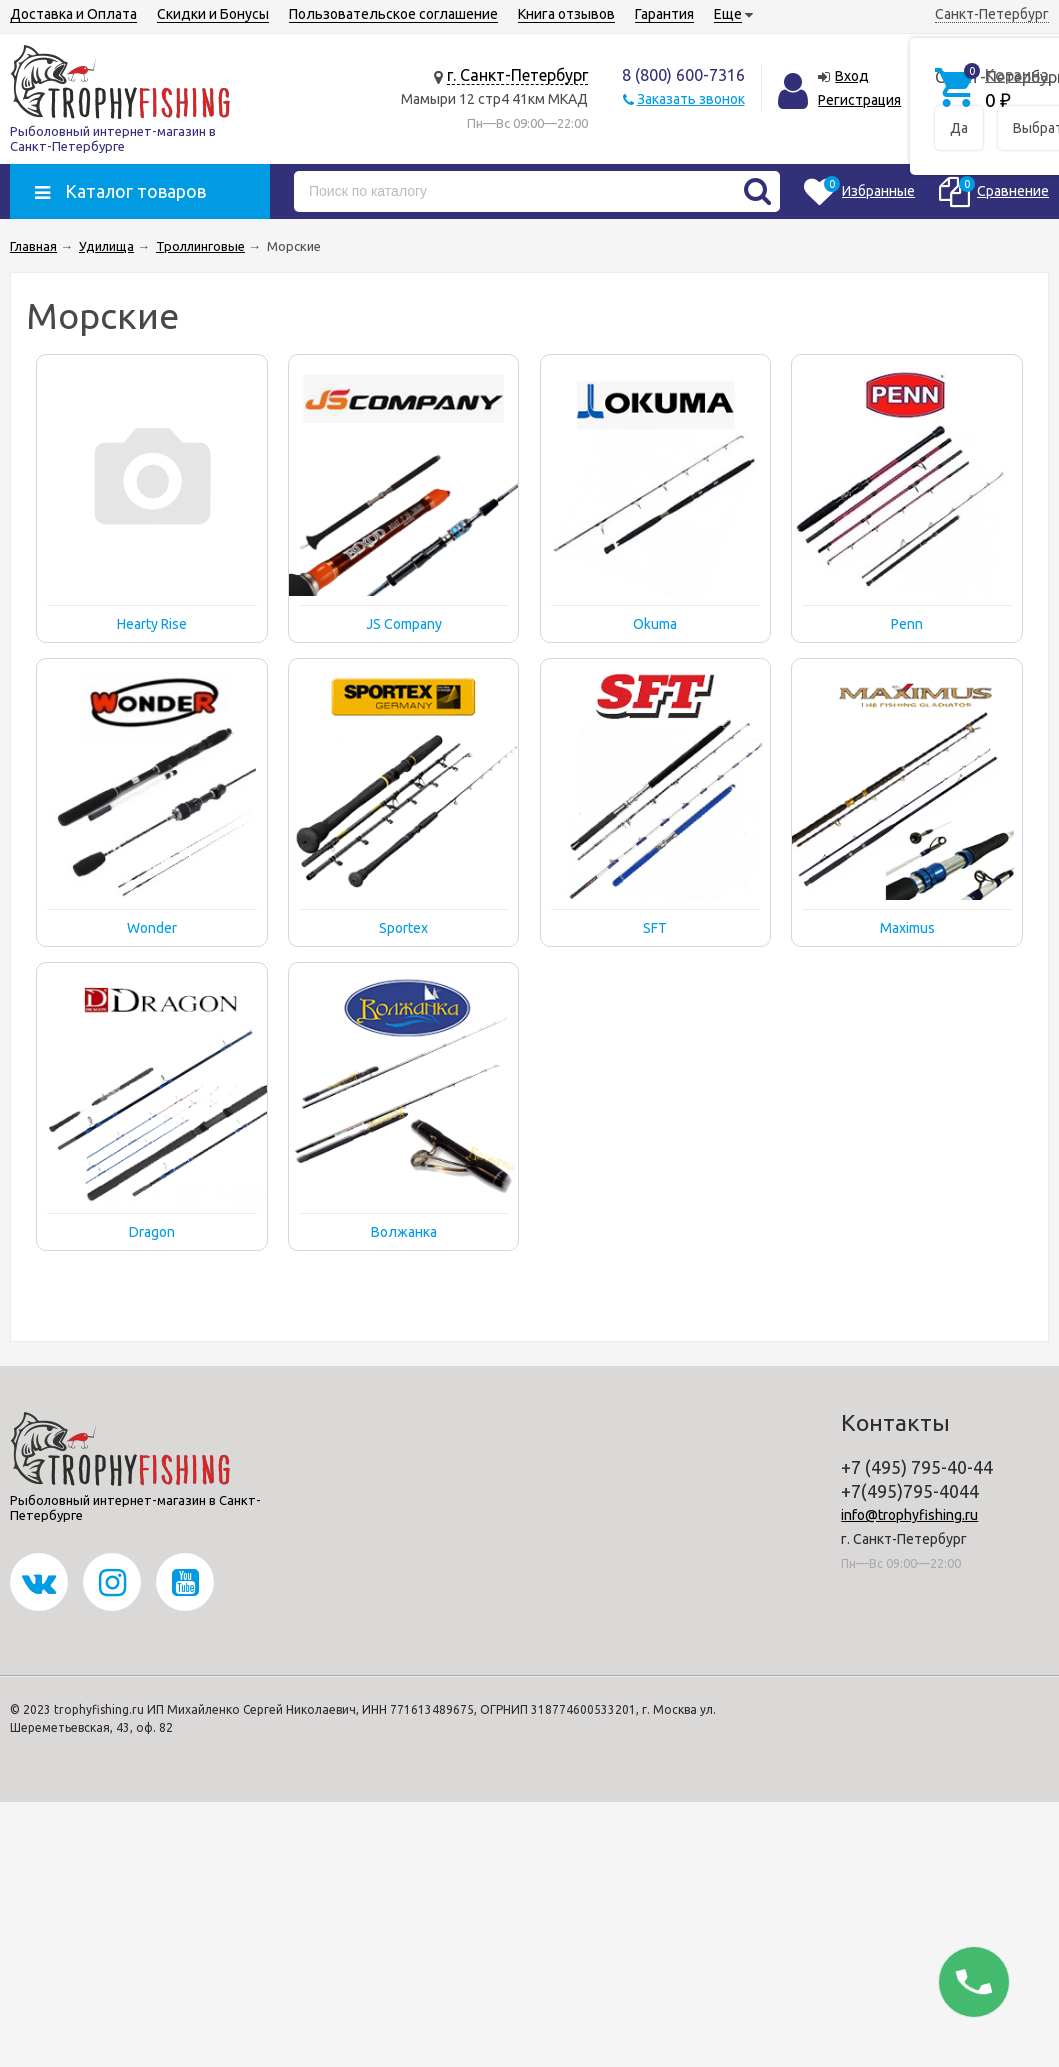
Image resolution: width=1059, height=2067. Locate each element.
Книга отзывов (566, 14)
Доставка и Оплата (73, 14)
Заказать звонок (691, 99)
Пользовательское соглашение (393, 14)
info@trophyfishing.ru (909, 1515)
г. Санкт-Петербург (517, 75)
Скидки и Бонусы (213, 14)
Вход (852, 76)
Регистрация (859, 100)
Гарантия (664, 14)
